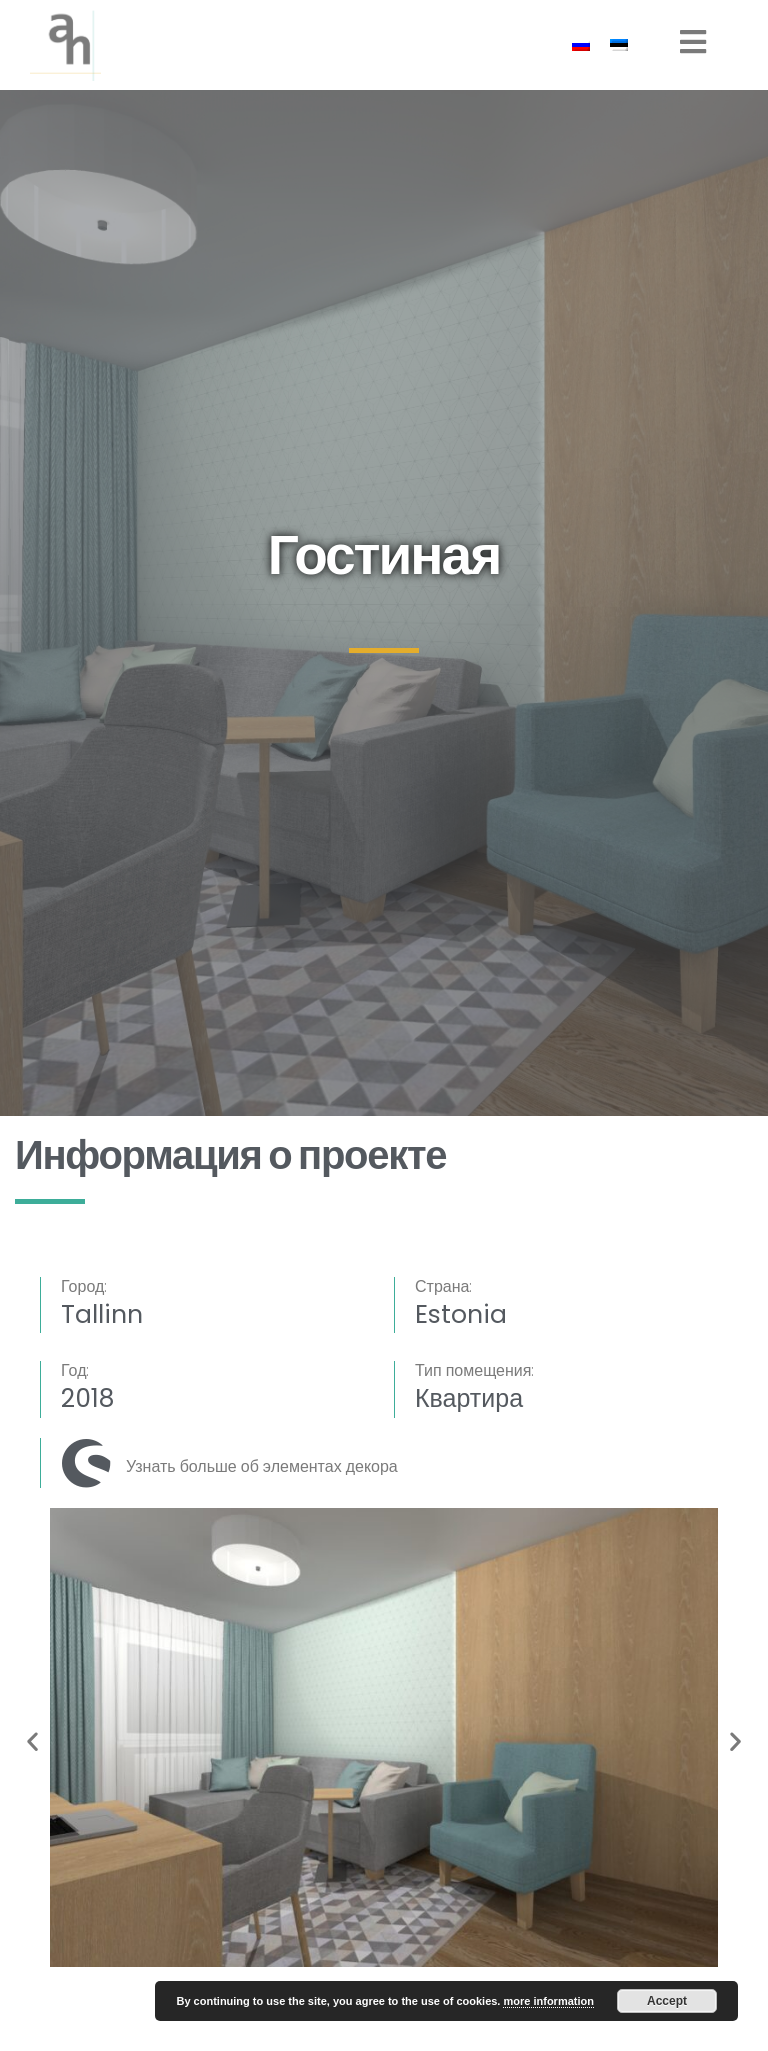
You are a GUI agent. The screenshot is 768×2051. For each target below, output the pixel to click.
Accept (667, 2001)
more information (548, 2001)
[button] (32, 1741)
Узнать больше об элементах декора (262, 1466)
